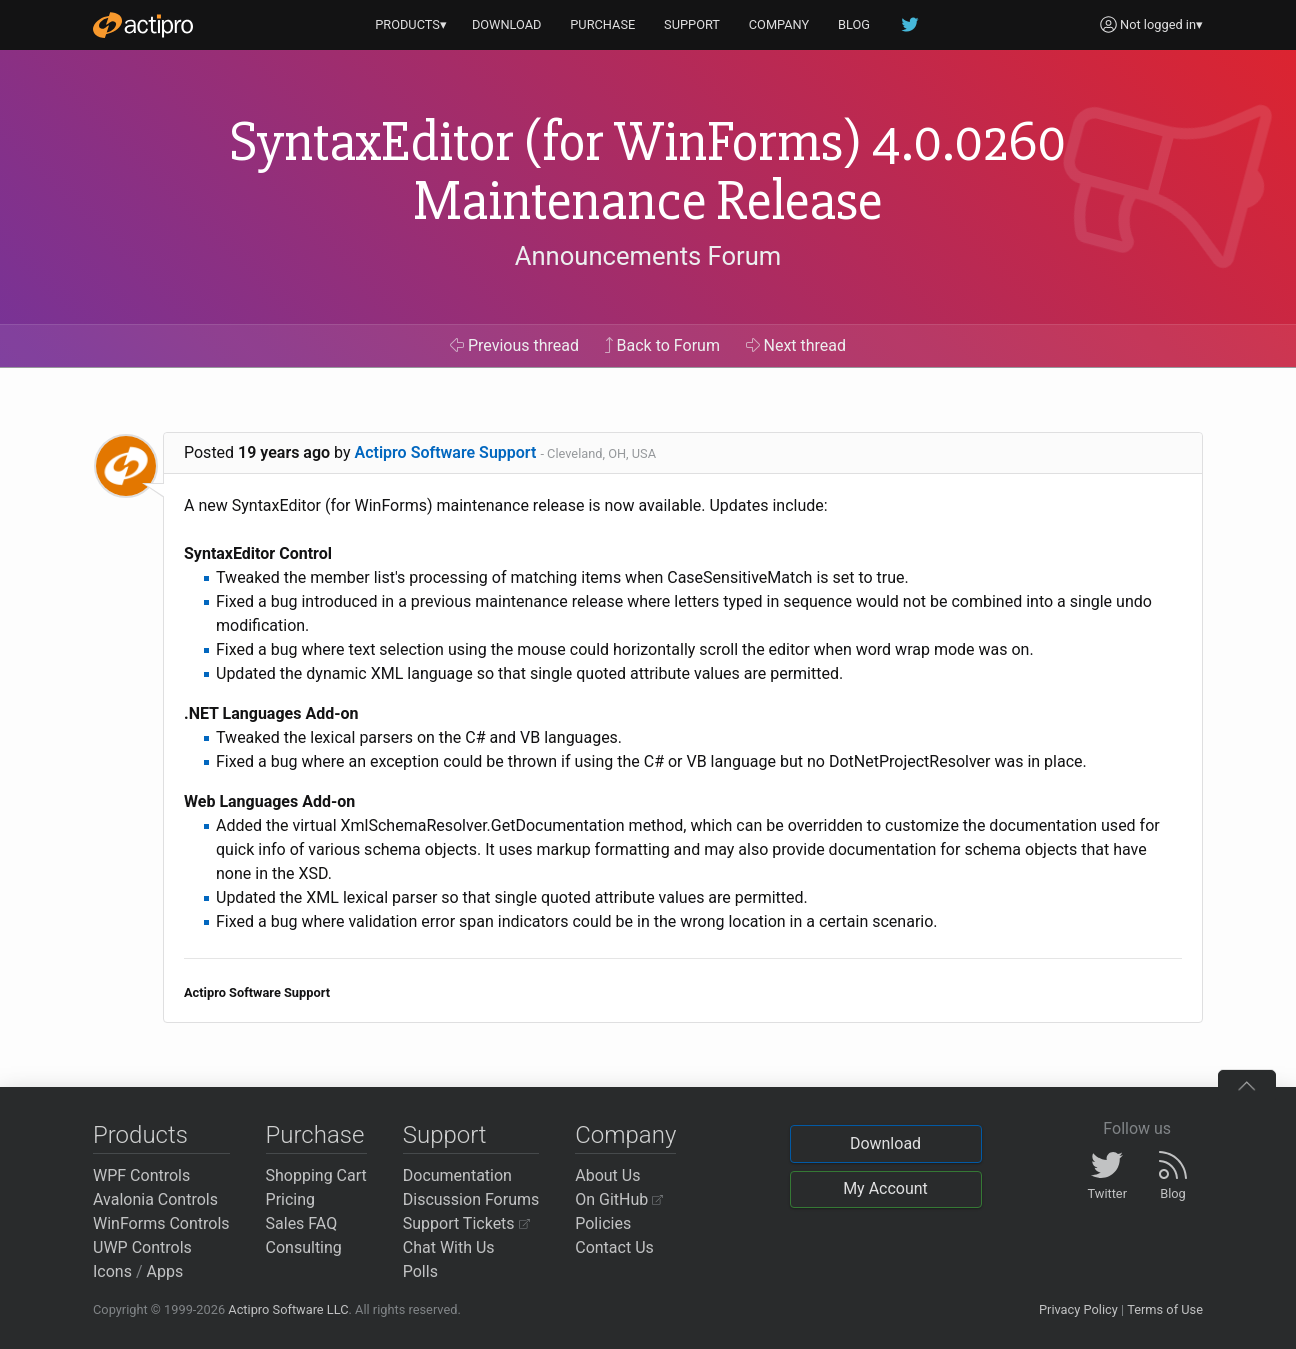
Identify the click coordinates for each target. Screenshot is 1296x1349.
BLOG (854, 24)
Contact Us (614, 1247)
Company (625, 1135)
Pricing (291, 1199)
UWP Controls (142, 1247)
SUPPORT (692, 24)
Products (140, 1135)
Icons (112, 1271)
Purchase (315, 1135)
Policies (603, 1223)
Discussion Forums (471, 1199)
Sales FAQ (302, 1223)
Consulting (304, 1247)
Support (445, 1135)
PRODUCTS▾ (411, 24)
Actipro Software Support (446, 452)
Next (796, 345)
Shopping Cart (316, 1175)
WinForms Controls (161, 1223)
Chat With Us (449, 1247)
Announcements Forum (648, 256)
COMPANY (779, 24)
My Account (885, 1188)
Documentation (457, 1175)
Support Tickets (466, 1223)
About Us (607, 1175)
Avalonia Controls (155, 1199)
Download (885, 1143)
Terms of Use (1165, 1309)
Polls (420, 1271)
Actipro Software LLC (288, 1309)
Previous (514, 345)
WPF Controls (141, 1175)
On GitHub (619, 1199)
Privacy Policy (1078, 1309)
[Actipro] (143, 25)
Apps (165, 1271)
